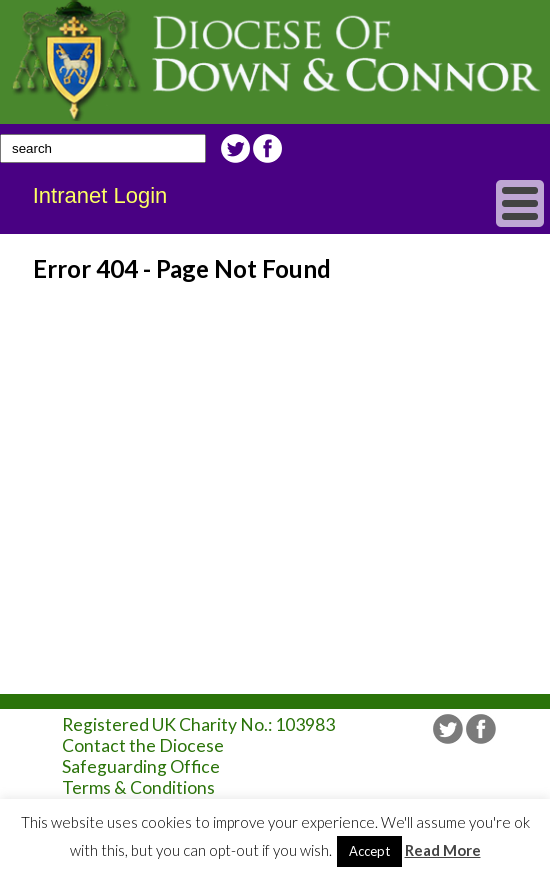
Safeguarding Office (141, 766)
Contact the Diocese (143, 745)
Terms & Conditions (138, 787)
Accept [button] (369, 851)
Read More (443, 850)
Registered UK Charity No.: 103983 (198, 724)
